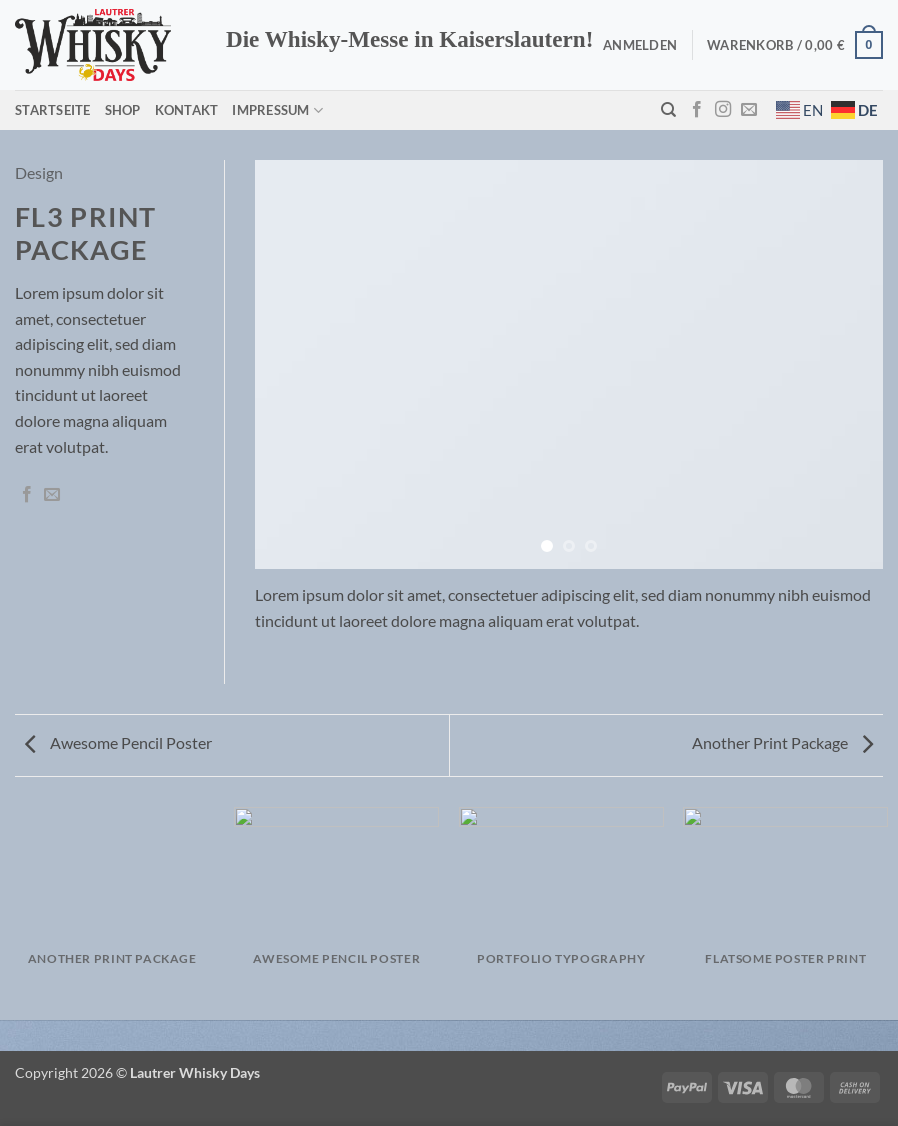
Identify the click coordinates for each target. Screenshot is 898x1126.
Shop (123, 110)
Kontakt (187, 110)
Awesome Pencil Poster (118, 742)
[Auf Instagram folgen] (723, 110)
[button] (640, 45)
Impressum (277, 110)
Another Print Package (782, 742)
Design (39, 172)
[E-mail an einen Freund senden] (52, 495)
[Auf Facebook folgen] (697, 110)
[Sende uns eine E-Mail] (749, 110)
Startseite (53, 110)
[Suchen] (668, 110)
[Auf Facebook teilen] (27, 495)
